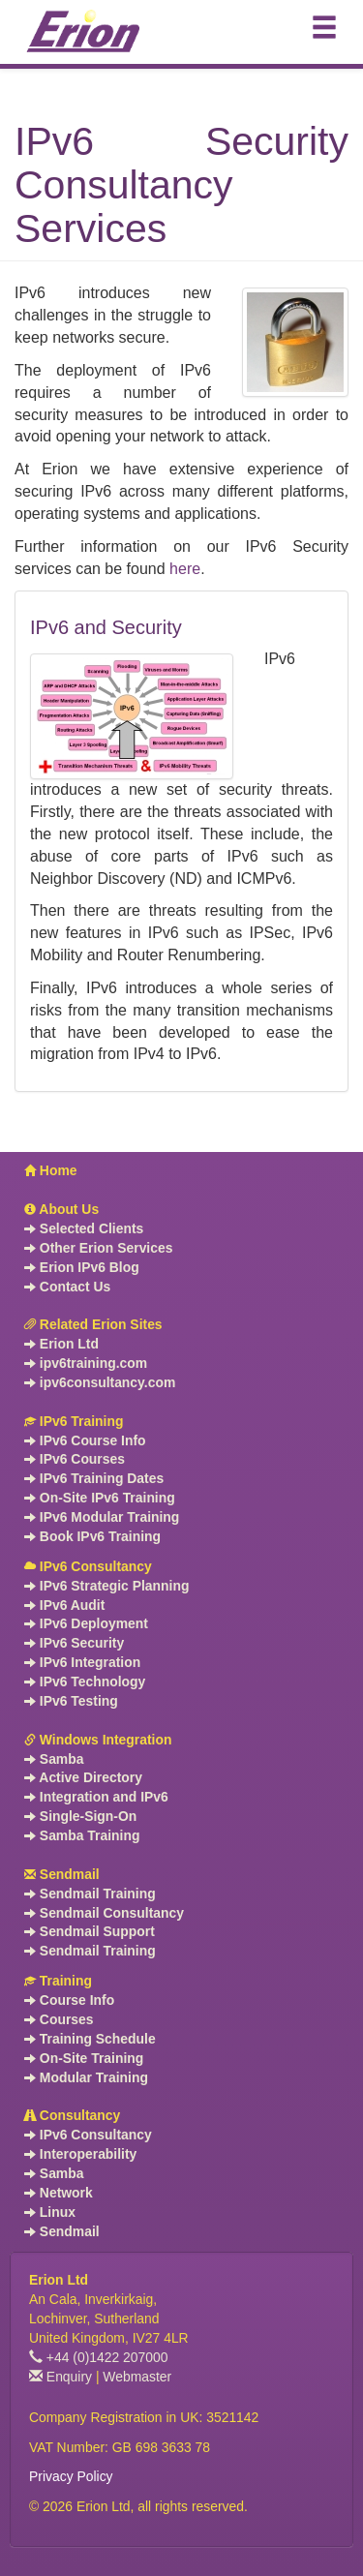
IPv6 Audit (64, 1605)
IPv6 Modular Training (101, 1517)
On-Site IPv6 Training (99, 1497)
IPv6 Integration (82, 1662)
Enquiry (60, 2376)
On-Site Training (83, 2058)
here (184, 569)
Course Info (69, 2000)
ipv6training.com (85, 1363)
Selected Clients (83, 1228)
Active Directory (83, 1777)
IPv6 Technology (84, 1681)
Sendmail (62, 1874)
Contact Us (67, 1286)
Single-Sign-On (80, 1816)
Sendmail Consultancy (104, 1913)
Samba (53, 1759)
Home (50, 1170)
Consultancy (72, 2115)
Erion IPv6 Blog (81, 1267)
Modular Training (86, 2077)
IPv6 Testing (71, 1701)
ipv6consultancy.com (99, 1382)
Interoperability (80, 2154)
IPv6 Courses (74, 1459)
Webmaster (137, 2376)
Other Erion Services (98, 1248)
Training (58, 1980)
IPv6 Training (73, 1421)
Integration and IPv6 (96, 1796)
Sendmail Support (89, 1931)
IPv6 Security (74, 1643)
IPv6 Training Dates (94, 1478)
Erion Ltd (61, 1343)
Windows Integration (97, 1739)
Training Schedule (90, 2038)
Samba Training (81, 1835)
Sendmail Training (90, 1893)
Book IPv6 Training (92, 1536)
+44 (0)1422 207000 (98, 2357)
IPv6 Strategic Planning (106, 1585)
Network (58, 2192)
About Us (61, 1209)
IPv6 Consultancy (88, 1566)
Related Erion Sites (93, 1324)
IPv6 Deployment (86, 1623)
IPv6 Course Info (85, 1440)
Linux (50, 2212)
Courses (59, 2019)
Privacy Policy (71, 2476)
